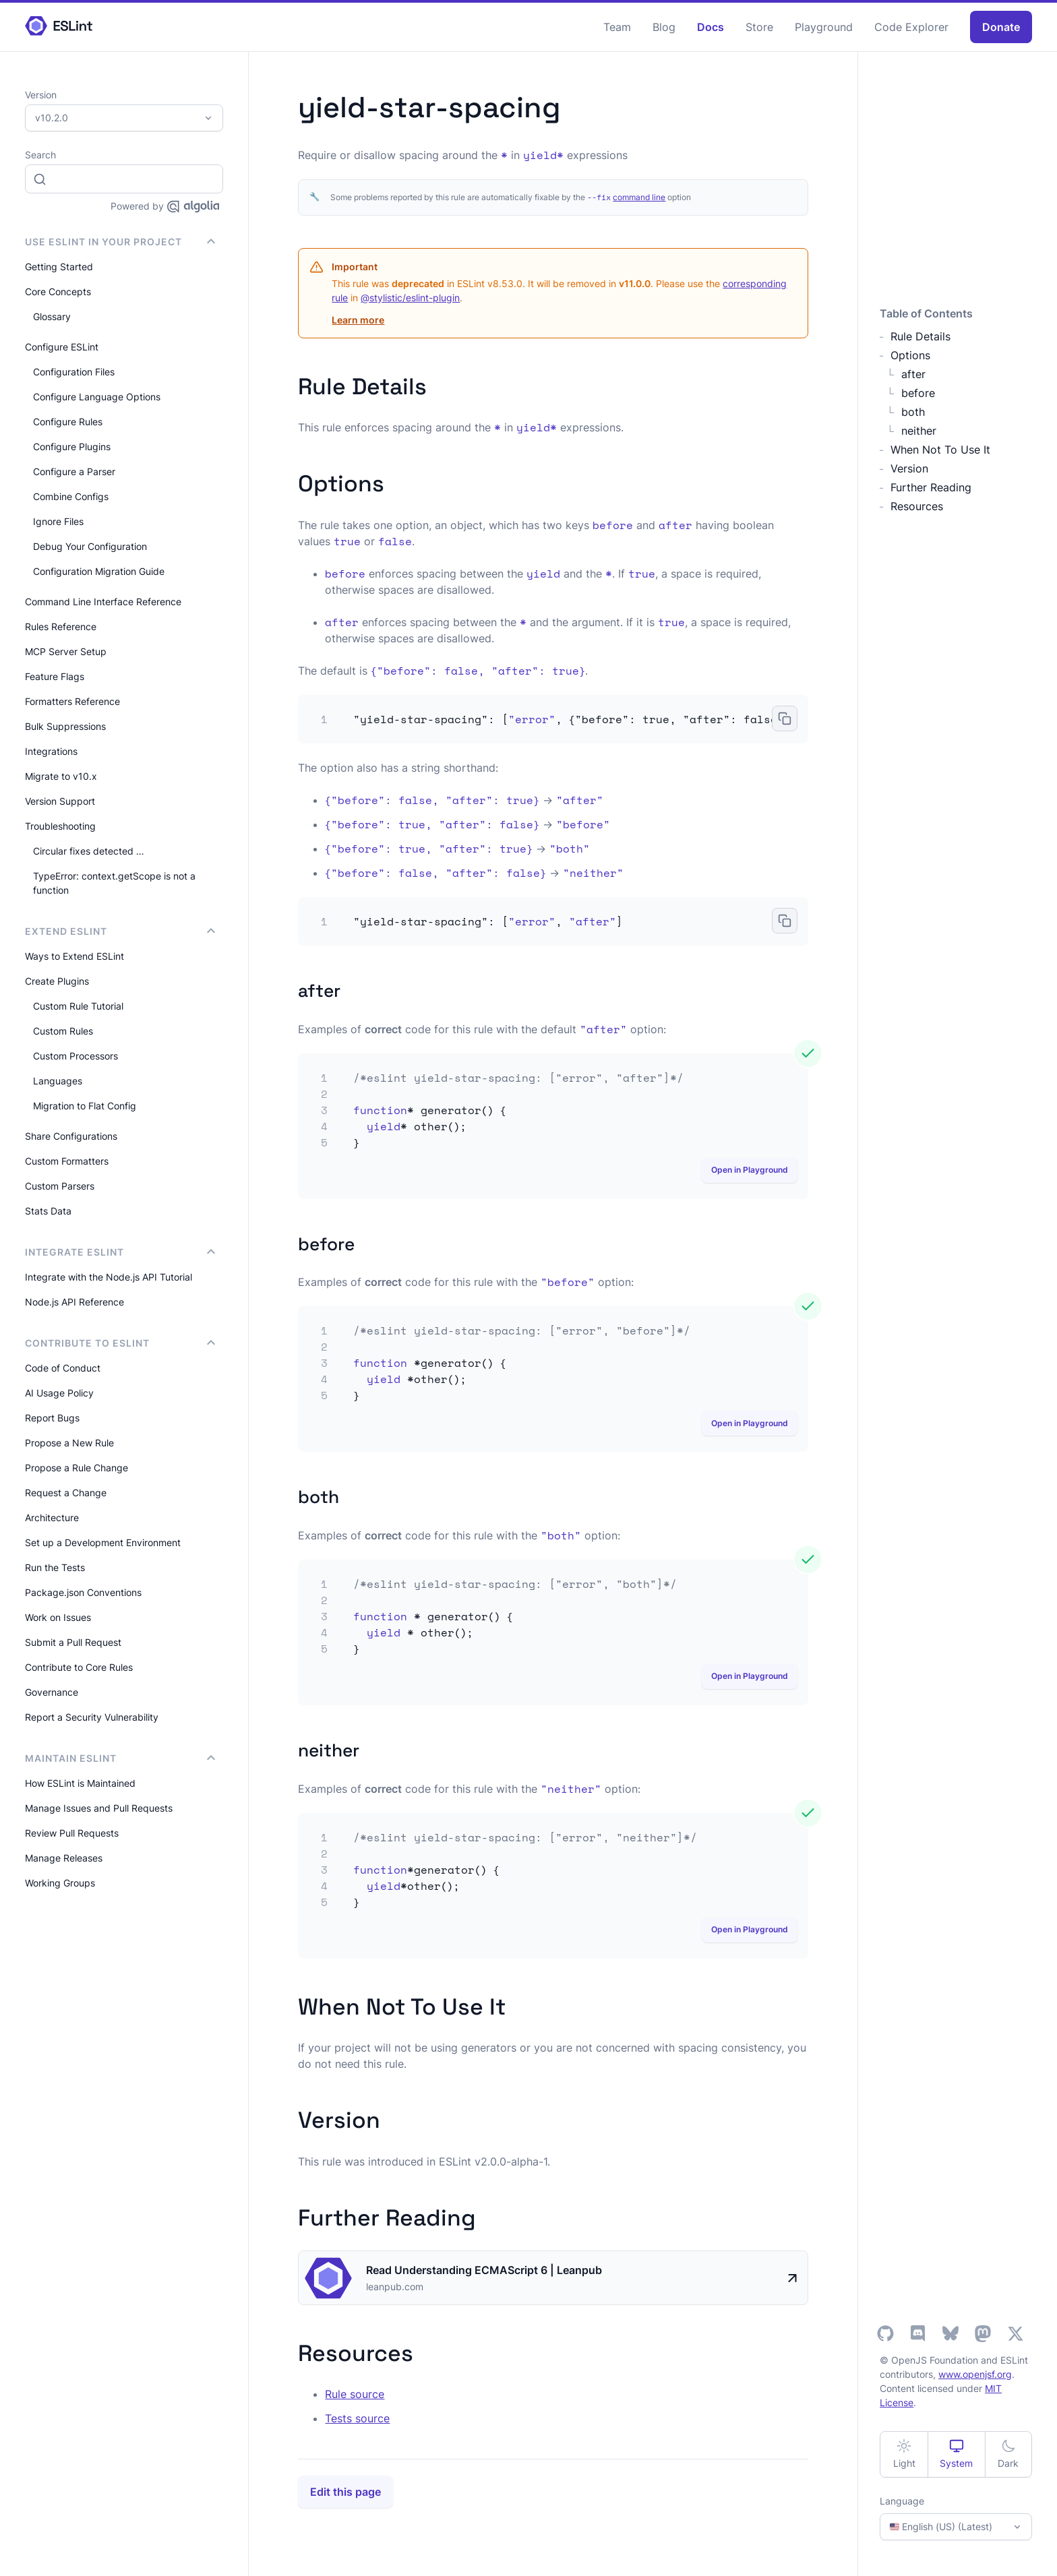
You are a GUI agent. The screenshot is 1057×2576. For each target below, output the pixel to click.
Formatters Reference (72, 701)
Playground (824, 27)
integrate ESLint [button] (120, 1252)
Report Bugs (52, 1417)
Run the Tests (55, 1567)
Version (909, 468)
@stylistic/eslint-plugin (410, 297)
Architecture (52, 1517)
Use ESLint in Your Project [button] (120, 241)
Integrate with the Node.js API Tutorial (108, 1277)
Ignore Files (58, 521)
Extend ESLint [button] (120, 931)
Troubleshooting (60, 826)
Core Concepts (58, 291)
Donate (1001, 27)
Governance (51, 1692)
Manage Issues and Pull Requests (99, 1808)
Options (910, 355)
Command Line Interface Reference (103, 601)
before (918, 393)
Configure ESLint (61, 346)
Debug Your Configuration (90, 546)
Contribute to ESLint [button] (120, 1343)
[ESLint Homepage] (58, 26)
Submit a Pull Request (73, 1642)
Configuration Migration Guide (98, 571)
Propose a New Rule (69, 1442)
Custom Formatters (67, 1161)
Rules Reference (60, 626)
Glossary (52, 316)
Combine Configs (71, 496)
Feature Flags (54, 676)
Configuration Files (74, 371)
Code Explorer (911, 27)
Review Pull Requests (72, 1833)
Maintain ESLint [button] (120, 1758)
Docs (710, 27)
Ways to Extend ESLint (74, 956)
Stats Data (48, 1211)
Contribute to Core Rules (79, 1667)
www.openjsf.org (975, 2374)
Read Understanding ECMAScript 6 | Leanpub (484, 2270)
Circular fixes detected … (88, 851)
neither (918, 430)
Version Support (60, 801)
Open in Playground (749, 1170)
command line (639, 197)
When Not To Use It (940, 449)
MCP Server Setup (66, 651)
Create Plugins (57, 981)
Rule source (354, 2394)
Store (759, 27)
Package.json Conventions (83, 1592)
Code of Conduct (62, 1368)
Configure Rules (67, 421)
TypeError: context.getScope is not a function (114, 883)
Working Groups (60, 1883)
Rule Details (920, 336)
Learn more (358, 320)
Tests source (357, 2418)
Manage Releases (63, 1858)
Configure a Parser (74, 471)
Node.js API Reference (74, 1302)
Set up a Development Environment (103, 1542)
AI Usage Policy (59, 1393)
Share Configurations (71, 1136)
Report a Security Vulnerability (91, 1717)
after (913, 374)
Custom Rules (63, 1031)
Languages (57, 1080)
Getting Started (59, 266)
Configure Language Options (96, 396)
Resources (916, 506)
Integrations (51, 751)
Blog (664, 27)
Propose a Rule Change (76, 1467)
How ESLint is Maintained (80, 1783)
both (913, 412)
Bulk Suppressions (65, 726)
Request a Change (66, 1492)
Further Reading (930, 487)
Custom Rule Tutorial (78, 1006)
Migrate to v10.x (61, 776)
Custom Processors (75, 1056)
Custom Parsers (59, 1186)
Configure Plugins (72, 446)
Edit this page (345, 2491)
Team (617, 27)
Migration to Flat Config (84, 1105)
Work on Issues (58, 1617)
